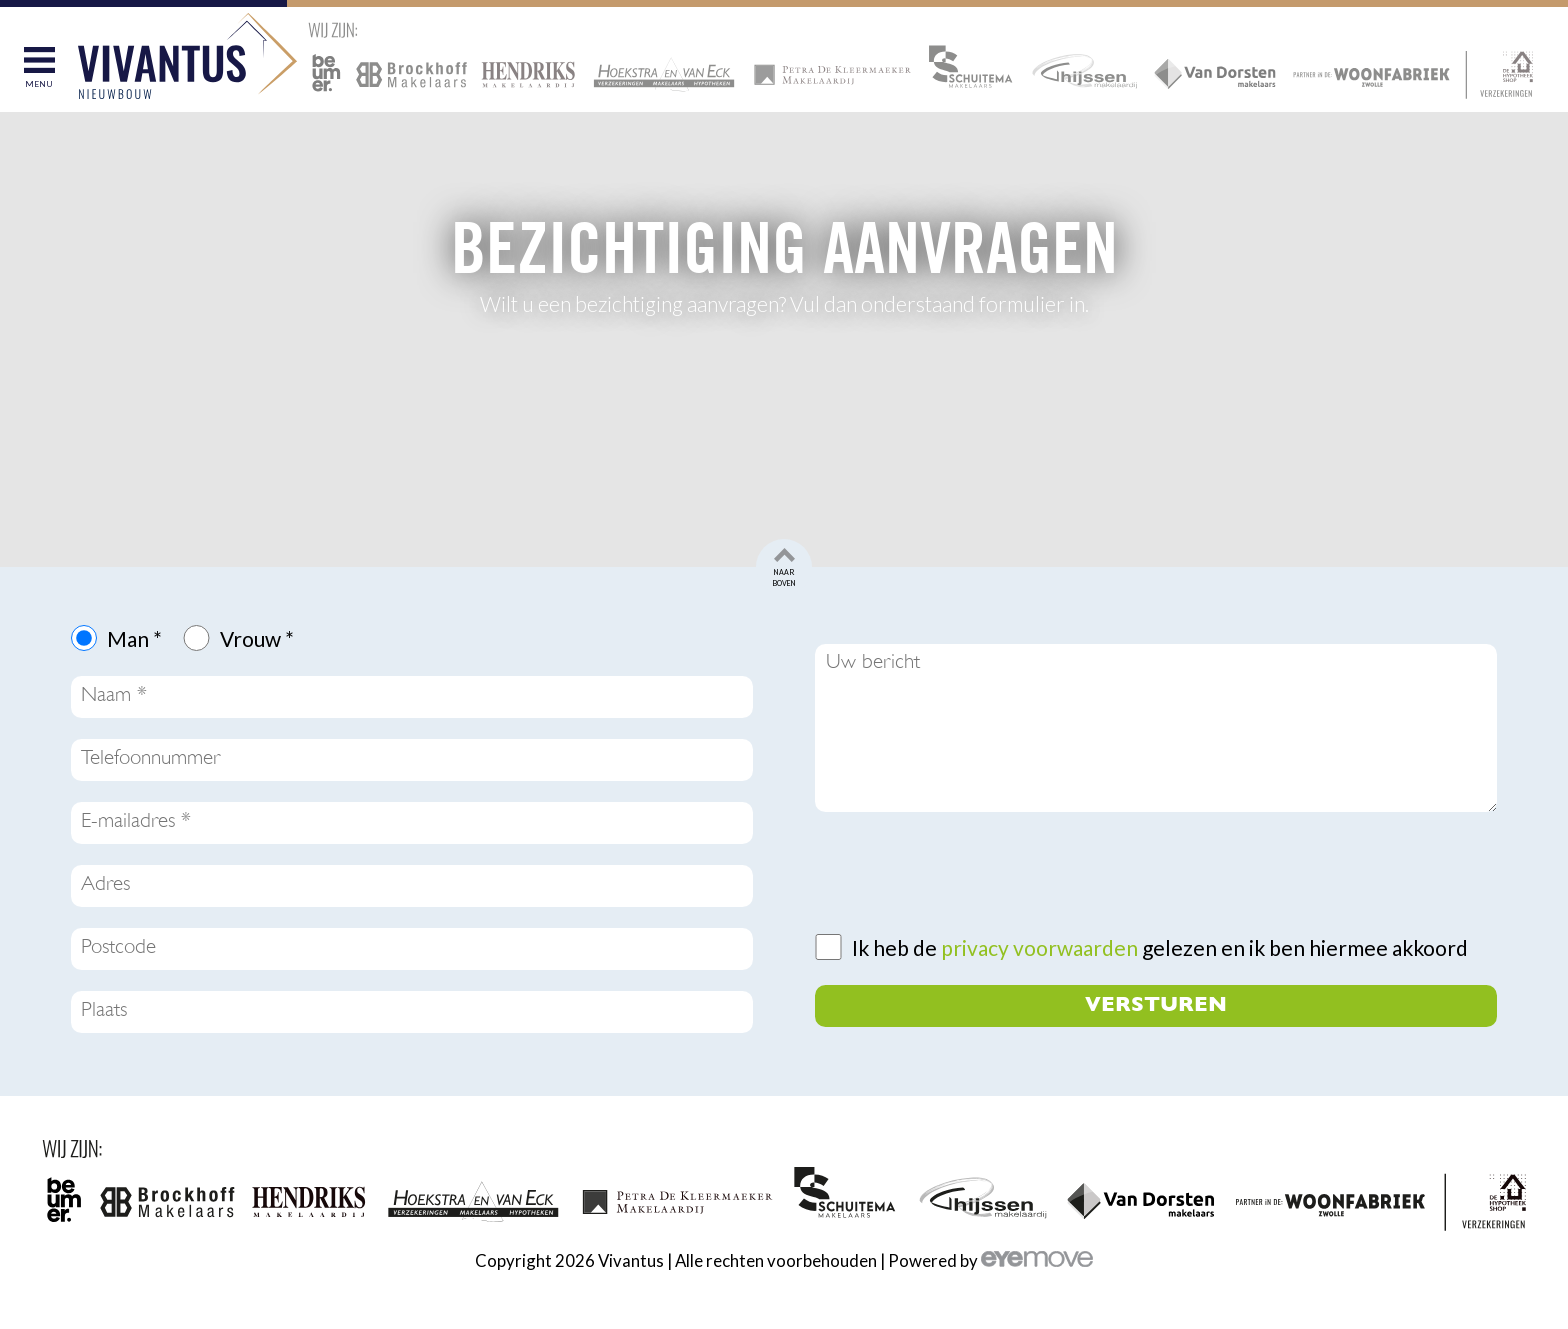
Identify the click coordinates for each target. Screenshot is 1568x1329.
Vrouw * (257, 638)
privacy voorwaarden (1039, 947)
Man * (134, 638)
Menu (39, 84)
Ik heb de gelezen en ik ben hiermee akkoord (1160, 947)
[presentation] (967, 872)
